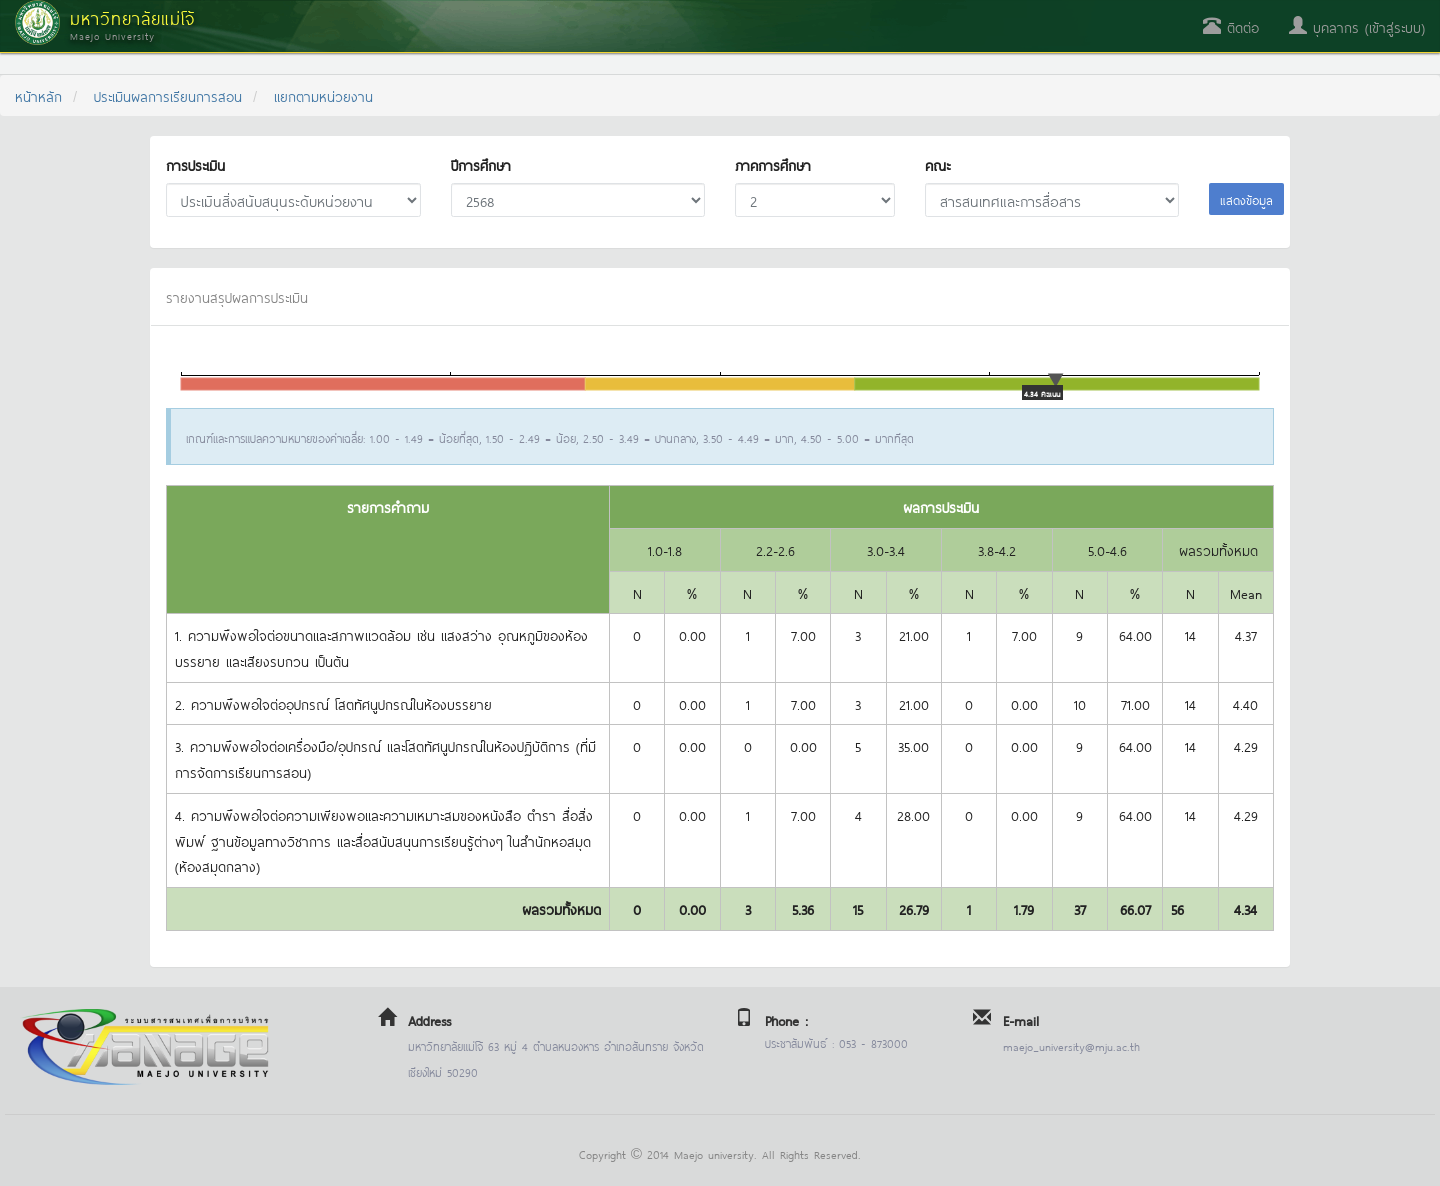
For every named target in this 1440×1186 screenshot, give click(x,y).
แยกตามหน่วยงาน (323, 95)
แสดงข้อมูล (1246, 199)
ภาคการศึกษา (773, 164)
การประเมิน (195, 164)
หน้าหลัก (38, 95)
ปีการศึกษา (481, 164)
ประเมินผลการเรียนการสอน (168, 95)
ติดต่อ (1231, 26)
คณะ (937, 164)
